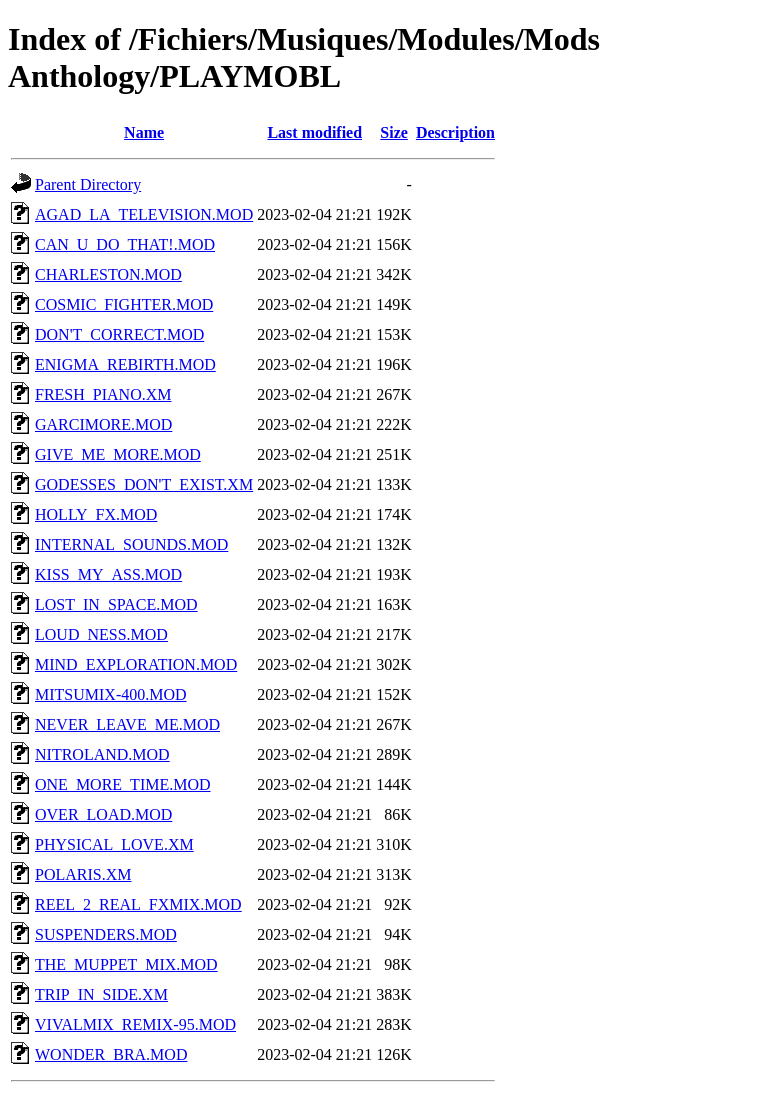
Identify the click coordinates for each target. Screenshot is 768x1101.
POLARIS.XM (83, 874)
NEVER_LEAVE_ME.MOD (127, 724)
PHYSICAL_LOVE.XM (114, 844)
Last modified (314, 132)
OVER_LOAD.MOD (103, 814)
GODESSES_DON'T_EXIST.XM (144, 484)
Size (394, 132)
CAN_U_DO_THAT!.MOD (125, 244)
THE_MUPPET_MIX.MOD (126, 964)
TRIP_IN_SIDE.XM (101, 994)
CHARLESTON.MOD (108, 274)
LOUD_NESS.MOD (101, 634)
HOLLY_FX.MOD (96, 514)
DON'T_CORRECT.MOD (119, 334)
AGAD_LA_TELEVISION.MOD (144, 214)
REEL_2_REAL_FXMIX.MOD (138, 904)
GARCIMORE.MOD (103, 424)
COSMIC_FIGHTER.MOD (124, 304)
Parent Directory (88, 184)
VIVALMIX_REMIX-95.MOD (135, 1024)
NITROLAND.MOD (102, 754)
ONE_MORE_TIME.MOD (123, 784)
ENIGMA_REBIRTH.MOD (125, 364)
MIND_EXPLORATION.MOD (136, 664)
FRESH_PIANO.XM (103, 394)
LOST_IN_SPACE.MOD (116, 604)
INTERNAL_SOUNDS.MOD (131, 544)
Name (144, 132)
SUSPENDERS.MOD (106, 934)
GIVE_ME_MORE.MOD (118, 454)
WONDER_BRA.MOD (111, 1054)
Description (455, 132)
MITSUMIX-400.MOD (111, 694)
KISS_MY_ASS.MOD (108, 574)
